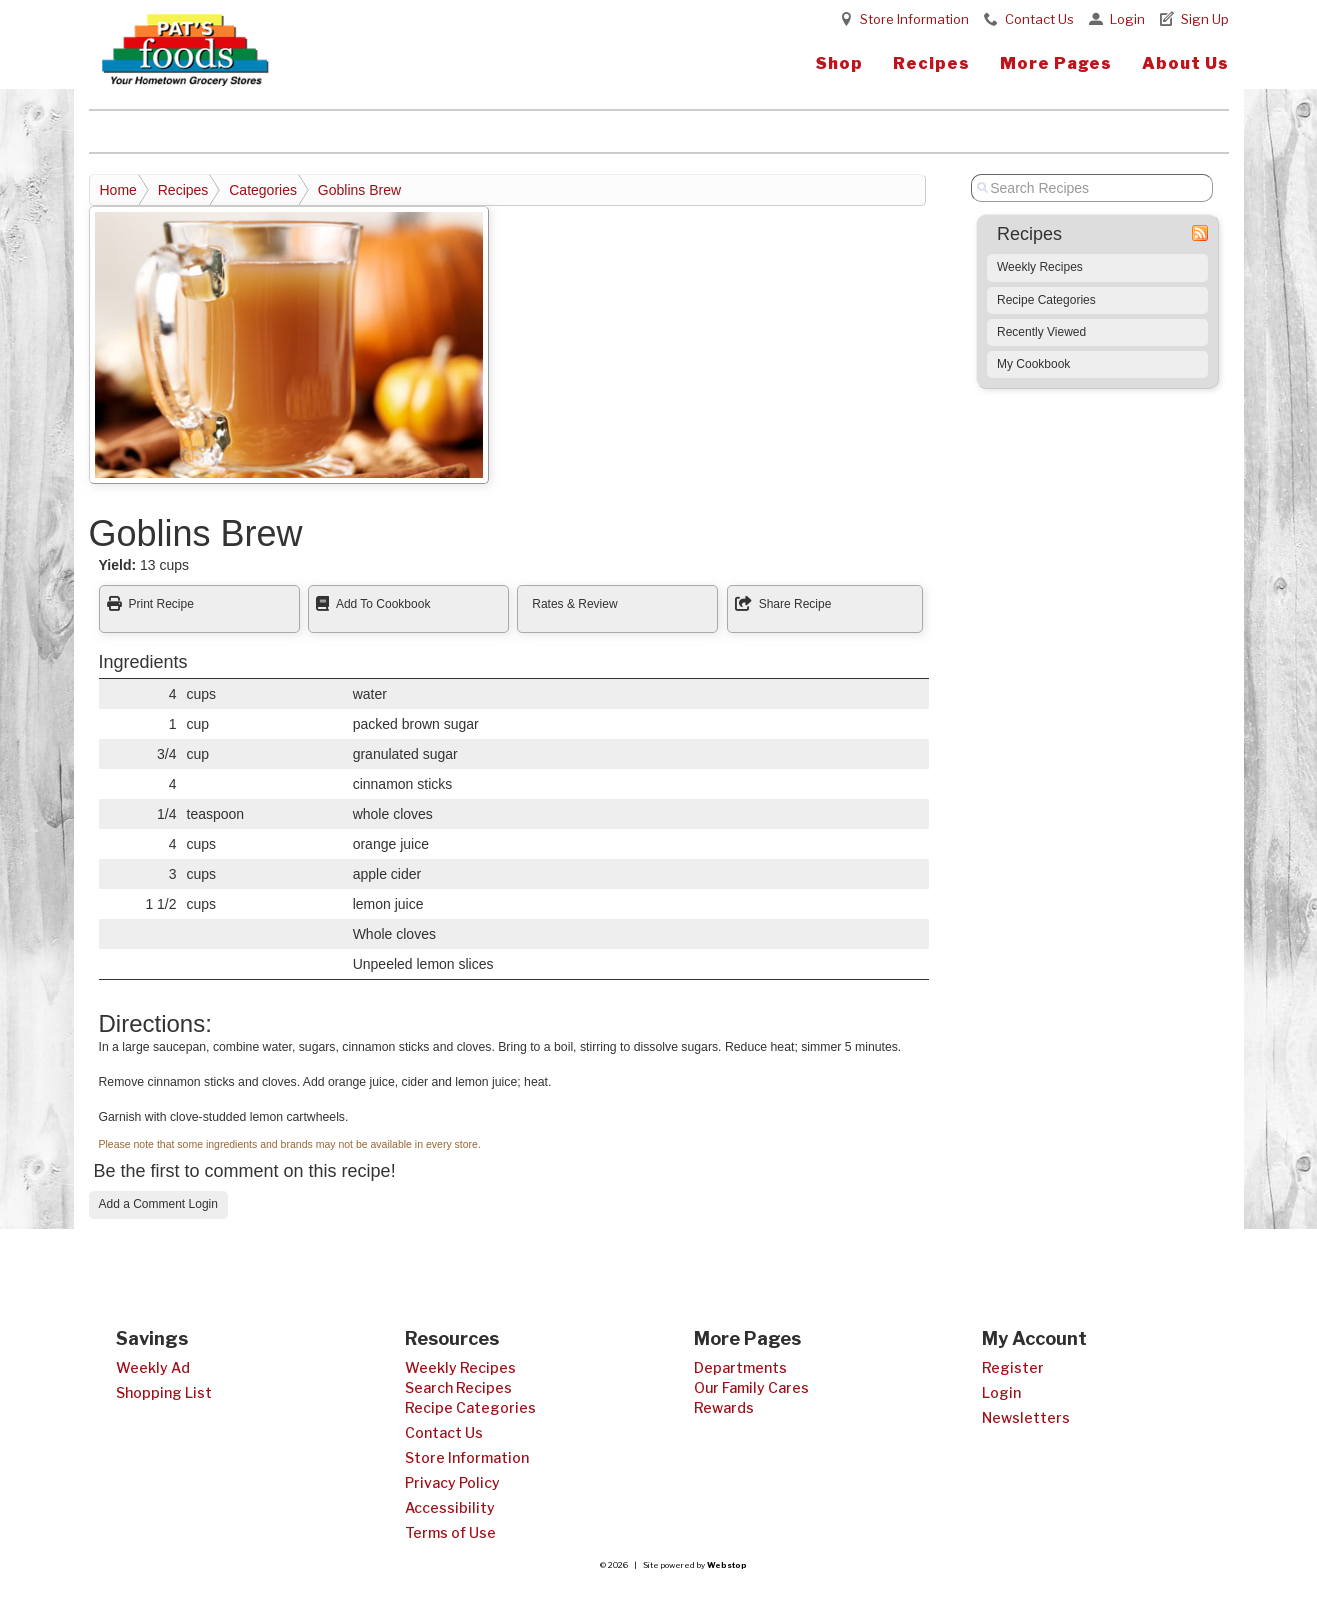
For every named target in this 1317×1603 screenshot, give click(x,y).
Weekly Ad (153, 1367)
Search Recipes (458, 1387)
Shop (839, 63)
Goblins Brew (359, 190)
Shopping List (164, 1392)
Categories (263, 190)
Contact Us (1039, 19)
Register (1013, 1367)
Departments (740, 1367)
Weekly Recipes (1040, 267)
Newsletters (1026, 1417)
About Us (1185, 63)
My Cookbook (1033, 364)
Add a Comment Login (158, 1204)
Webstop (727, 1565)
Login (1127, 19)
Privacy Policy (452, 1482)
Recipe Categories (1046, 300)
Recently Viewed (1041, 332)
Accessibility (450, 1507)
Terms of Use (450, 1532)
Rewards (724, 1407)
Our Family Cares (751, 1387)
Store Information (914, 19)
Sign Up (1205, 19)
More (1056, 63)
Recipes (931, 63)
